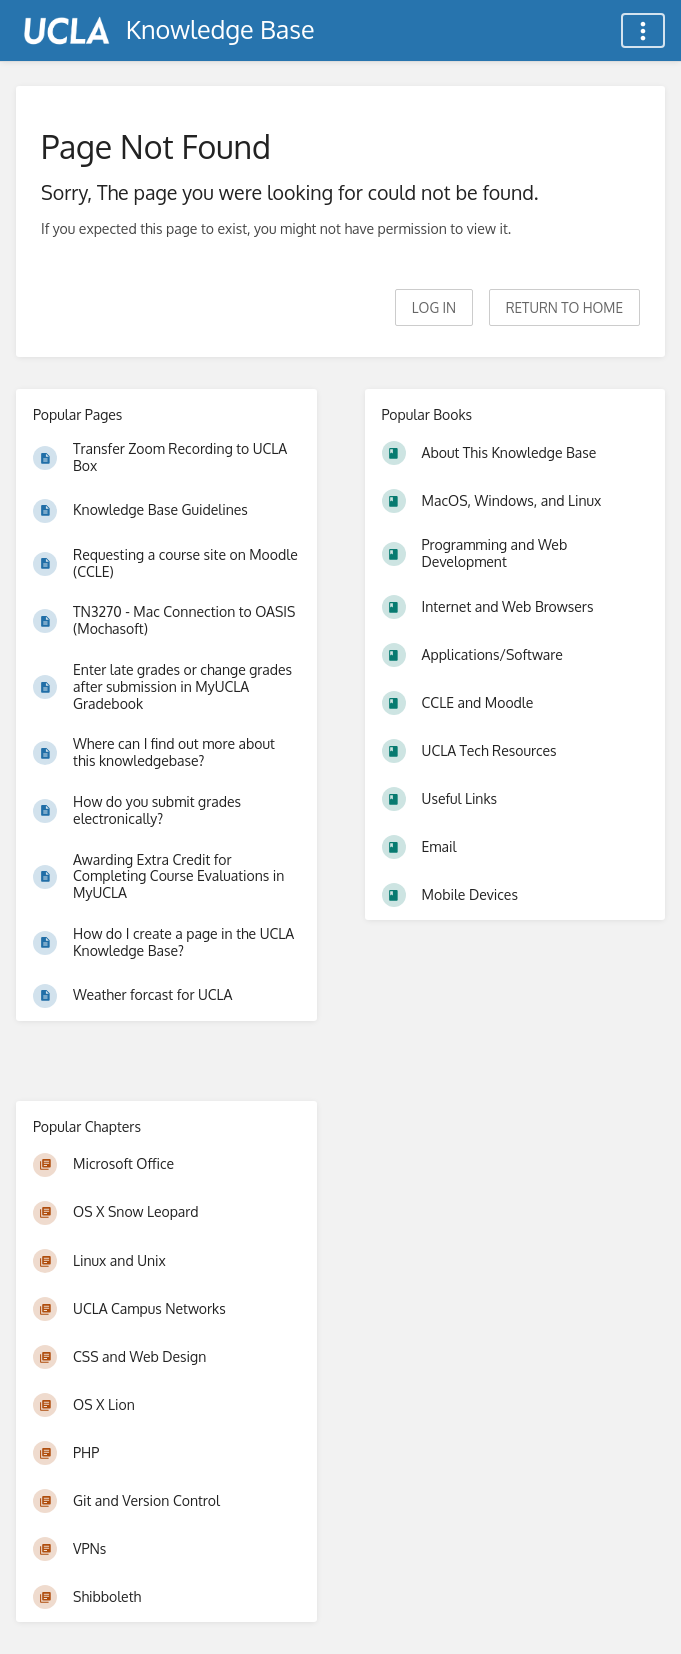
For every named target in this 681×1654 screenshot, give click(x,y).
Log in (434, 307)
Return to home (564, 307)
